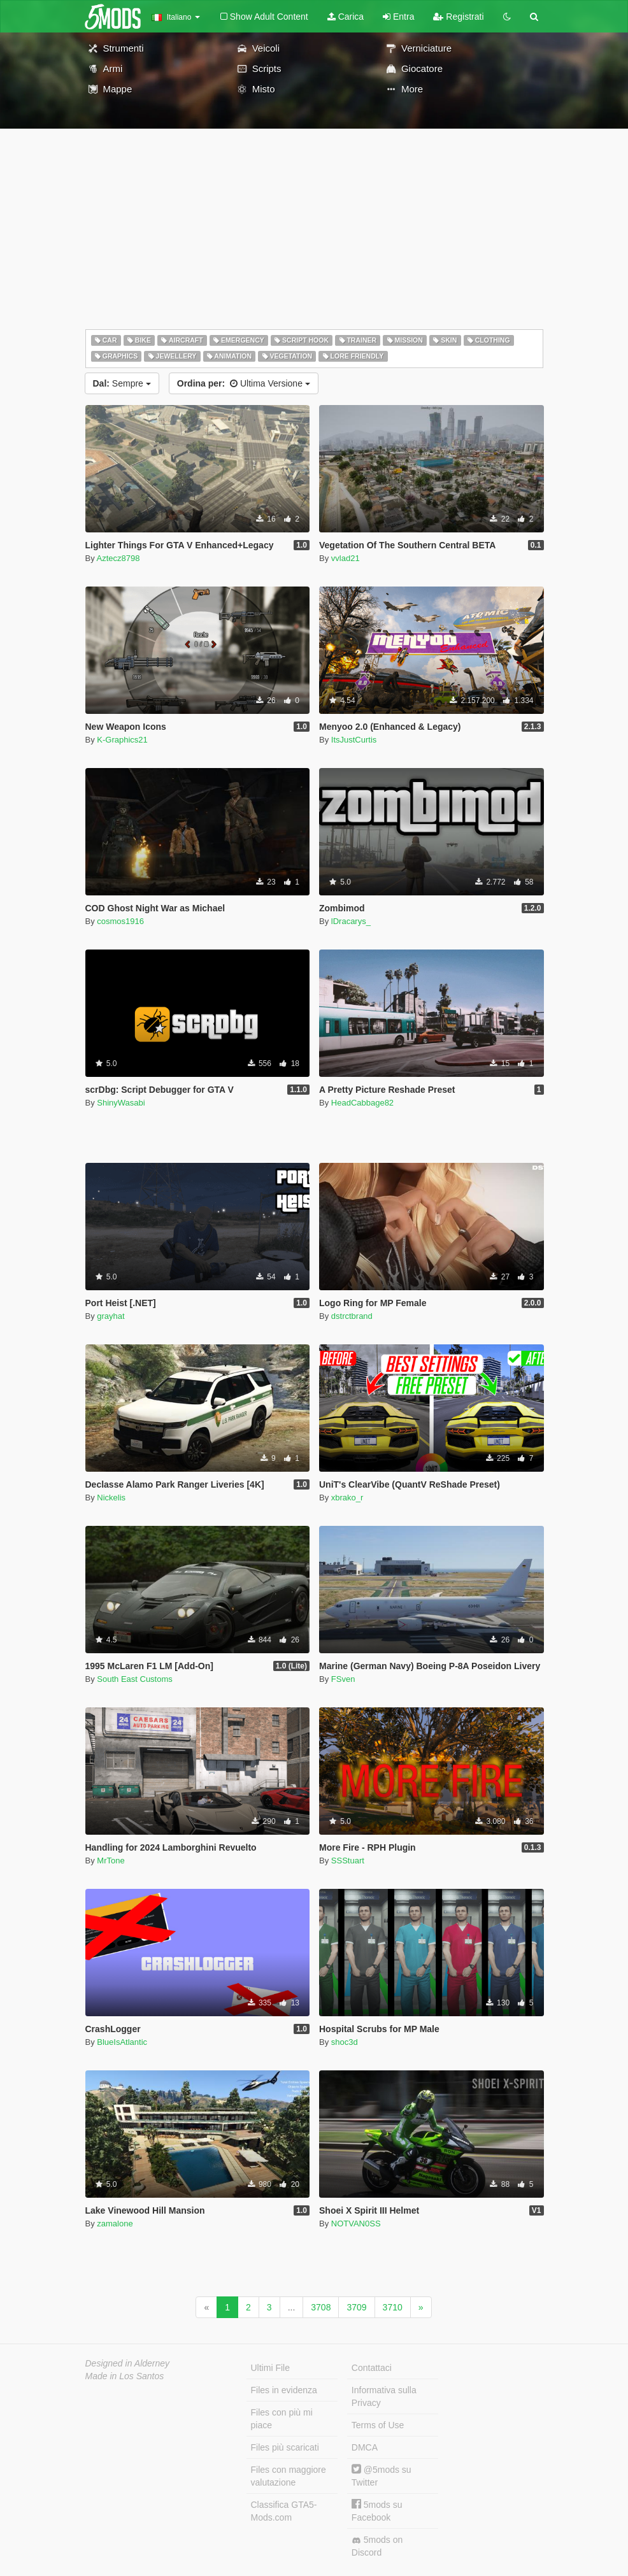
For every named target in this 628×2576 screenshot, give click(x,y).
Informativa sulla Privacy (384, 2396)
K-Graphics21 (122, 739)
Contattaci (372, 2368)
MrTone (110, 1860)
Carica (345, 16)
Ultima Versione (243, 383)
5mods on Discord (377, 2546)
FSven (343, 1679)
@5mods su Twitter (381, 2475)
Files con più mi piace (282, 2418)
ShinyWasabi (121, 1102)
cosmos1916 (120, 921)
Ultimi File (270, 2368)
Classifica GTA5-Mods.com (284, 2511)
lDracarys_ (351, 921)
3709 (356, 2307)
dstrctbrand (352, 1316)
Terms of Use (378, 2425)
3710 (393, 2307)
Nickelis (111, 1497)
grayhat (110, 1316)
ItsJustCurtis (354, 739)
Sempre (122, 383)
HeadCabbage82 (362, 1102)
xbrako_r (347, 1497)
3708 (321, 2307)
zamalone (114, 2223)
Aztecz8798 (118, 558)
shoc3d (344, 2042)
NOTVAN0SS (356, 2223)
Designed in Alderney (127, 2363)
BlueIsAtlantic (122, 2042)
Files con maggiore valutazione (288, 2476)
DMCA (365, 2447)
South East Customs (135, 1679)
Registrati (458, 16)
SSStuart (347, 1860)
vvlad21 (345, 558)
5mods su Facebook (377, 2511)
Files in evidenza (284, 2390)
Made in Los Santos (124, 2376)
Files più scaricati (285, 2447)
